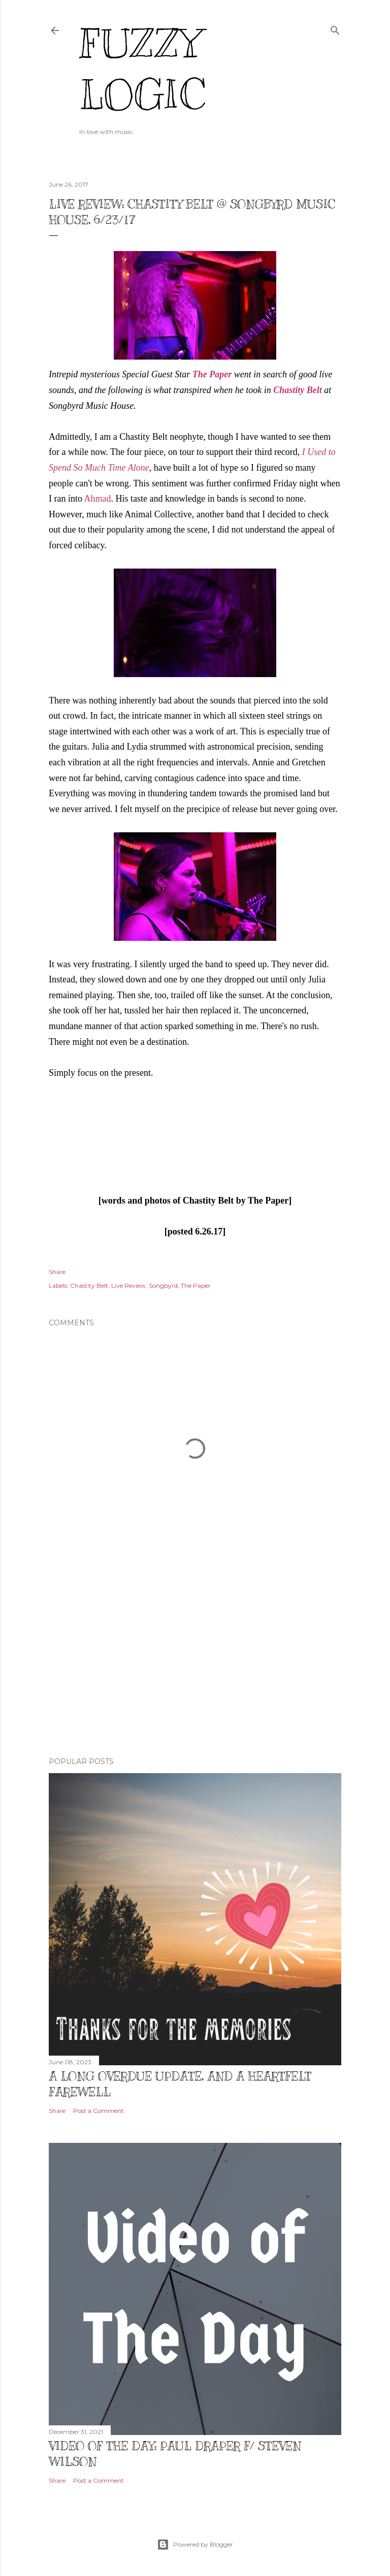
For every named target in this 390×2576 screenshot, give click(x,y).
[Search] (335, 28)
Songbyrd (163, 1285)
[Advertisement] (195, 1661)
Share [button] (57, 1272)
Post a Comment (98, 2110)
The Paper (212, 374)
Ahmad (97, 498)
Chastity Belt (297, 390)
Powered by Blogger (195, 2544)
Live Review (128, 1285)
